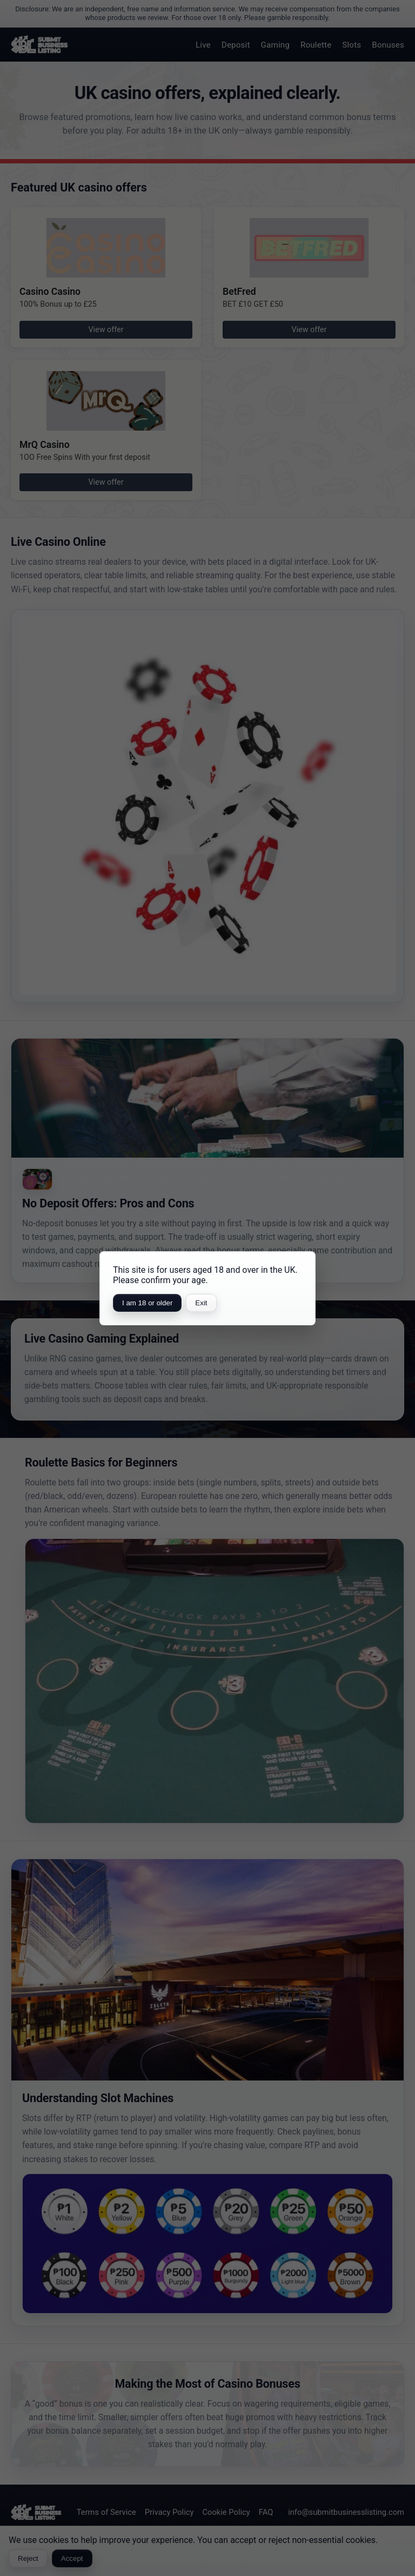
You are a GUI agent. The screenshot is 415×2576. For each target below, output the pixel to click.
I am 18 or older (147, 1303)
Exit (201, 1303)
